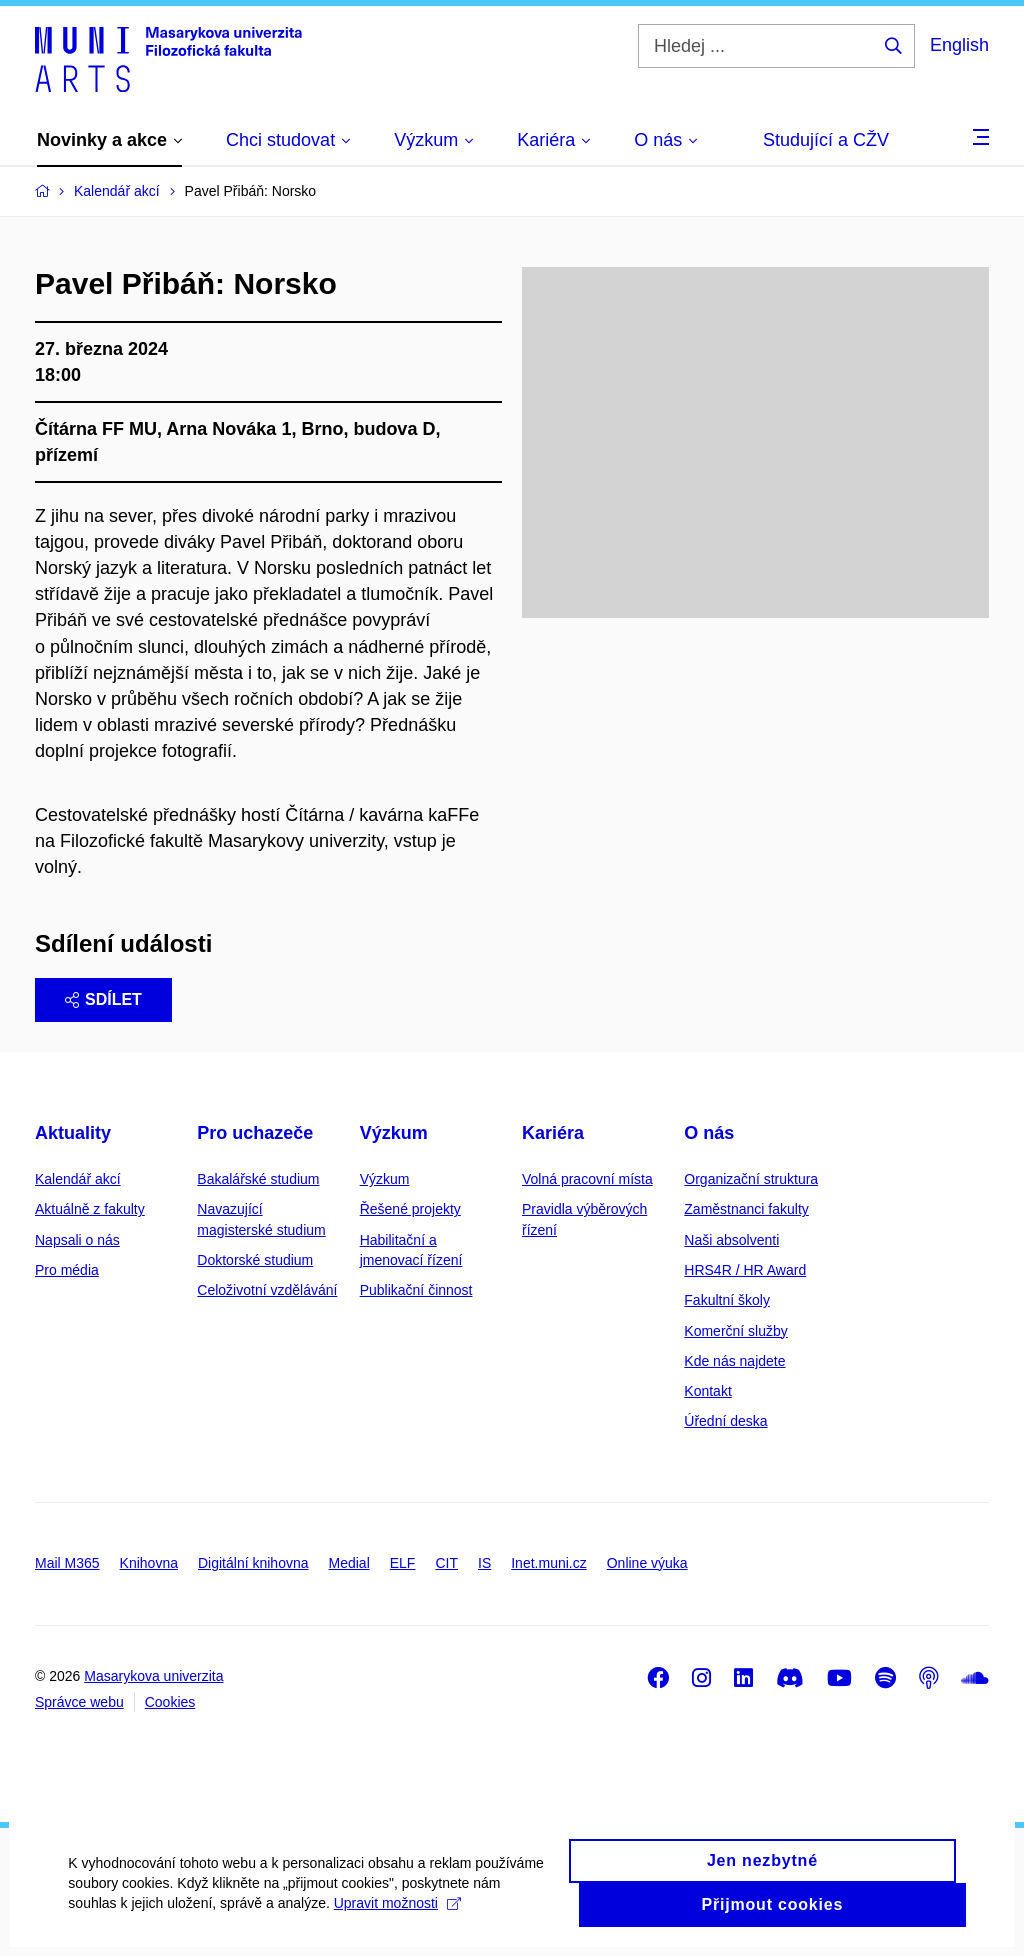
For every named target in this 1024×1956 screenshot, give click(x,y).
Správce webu (79, 1702)
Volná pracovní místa (587, 1179)
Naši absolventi (731, 1240)
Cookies (170, 1702)
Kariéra (553, 1133)
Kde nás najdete (734, 1361)
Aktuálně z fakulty (90, 1209)
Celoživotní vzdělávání (267, 1290)
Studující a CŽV (826, 140)
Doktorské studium (255, 1260)
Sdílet (103, 999)
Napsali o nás (77, 1240)
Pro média (67, 1270)
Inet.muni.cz (548, 1563)
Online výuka (647, 1563)
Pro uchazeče (255, 1133)
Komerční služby (735, 1331)
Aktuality (73, 1133)
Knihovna (149, 1563)
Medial (349, 1563)
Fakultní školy (727, 1300)
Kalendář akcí (78, 1179)
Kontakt (707, 1391)
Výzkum (394, 1133)
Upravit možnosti (398, 1913)
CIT (446, 1563)
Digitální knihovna (253, 1563)
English (959, 45)
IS (484, 1563)
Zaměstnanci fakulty (746, 1209)
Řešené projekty (410, 1209)
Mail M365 (67, 1563)
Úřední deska (725, 1421)
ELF (403, 1563)
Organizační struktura (751, 1179)
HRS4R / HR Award (745, 1270)
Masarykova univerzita (153, 1676)
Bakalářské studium (258, 1179)
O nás (709, 1133)
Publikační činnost (416, 1290)
